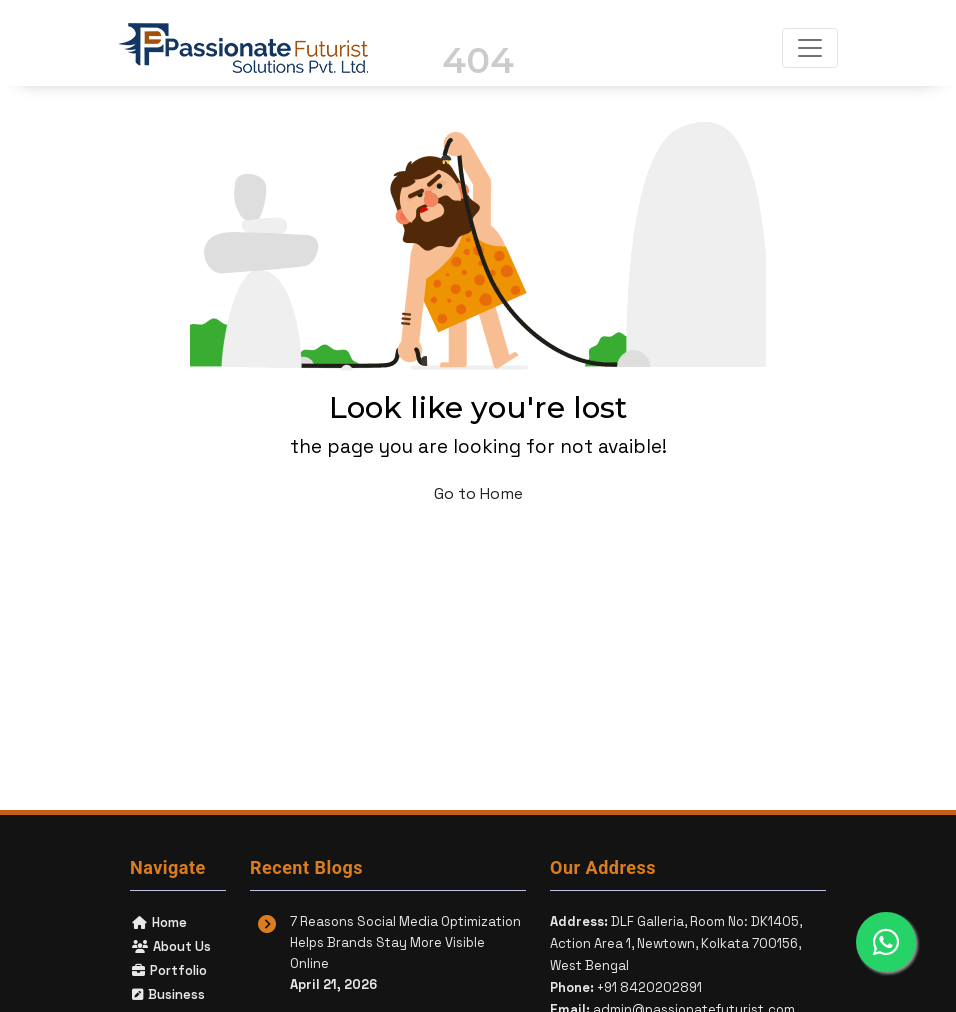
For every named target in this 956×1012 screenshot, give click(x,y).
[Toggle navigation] (810, 48)
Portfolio (168, 970)
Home (158, 922)
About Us (170, 946)
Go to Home (478, 493)
